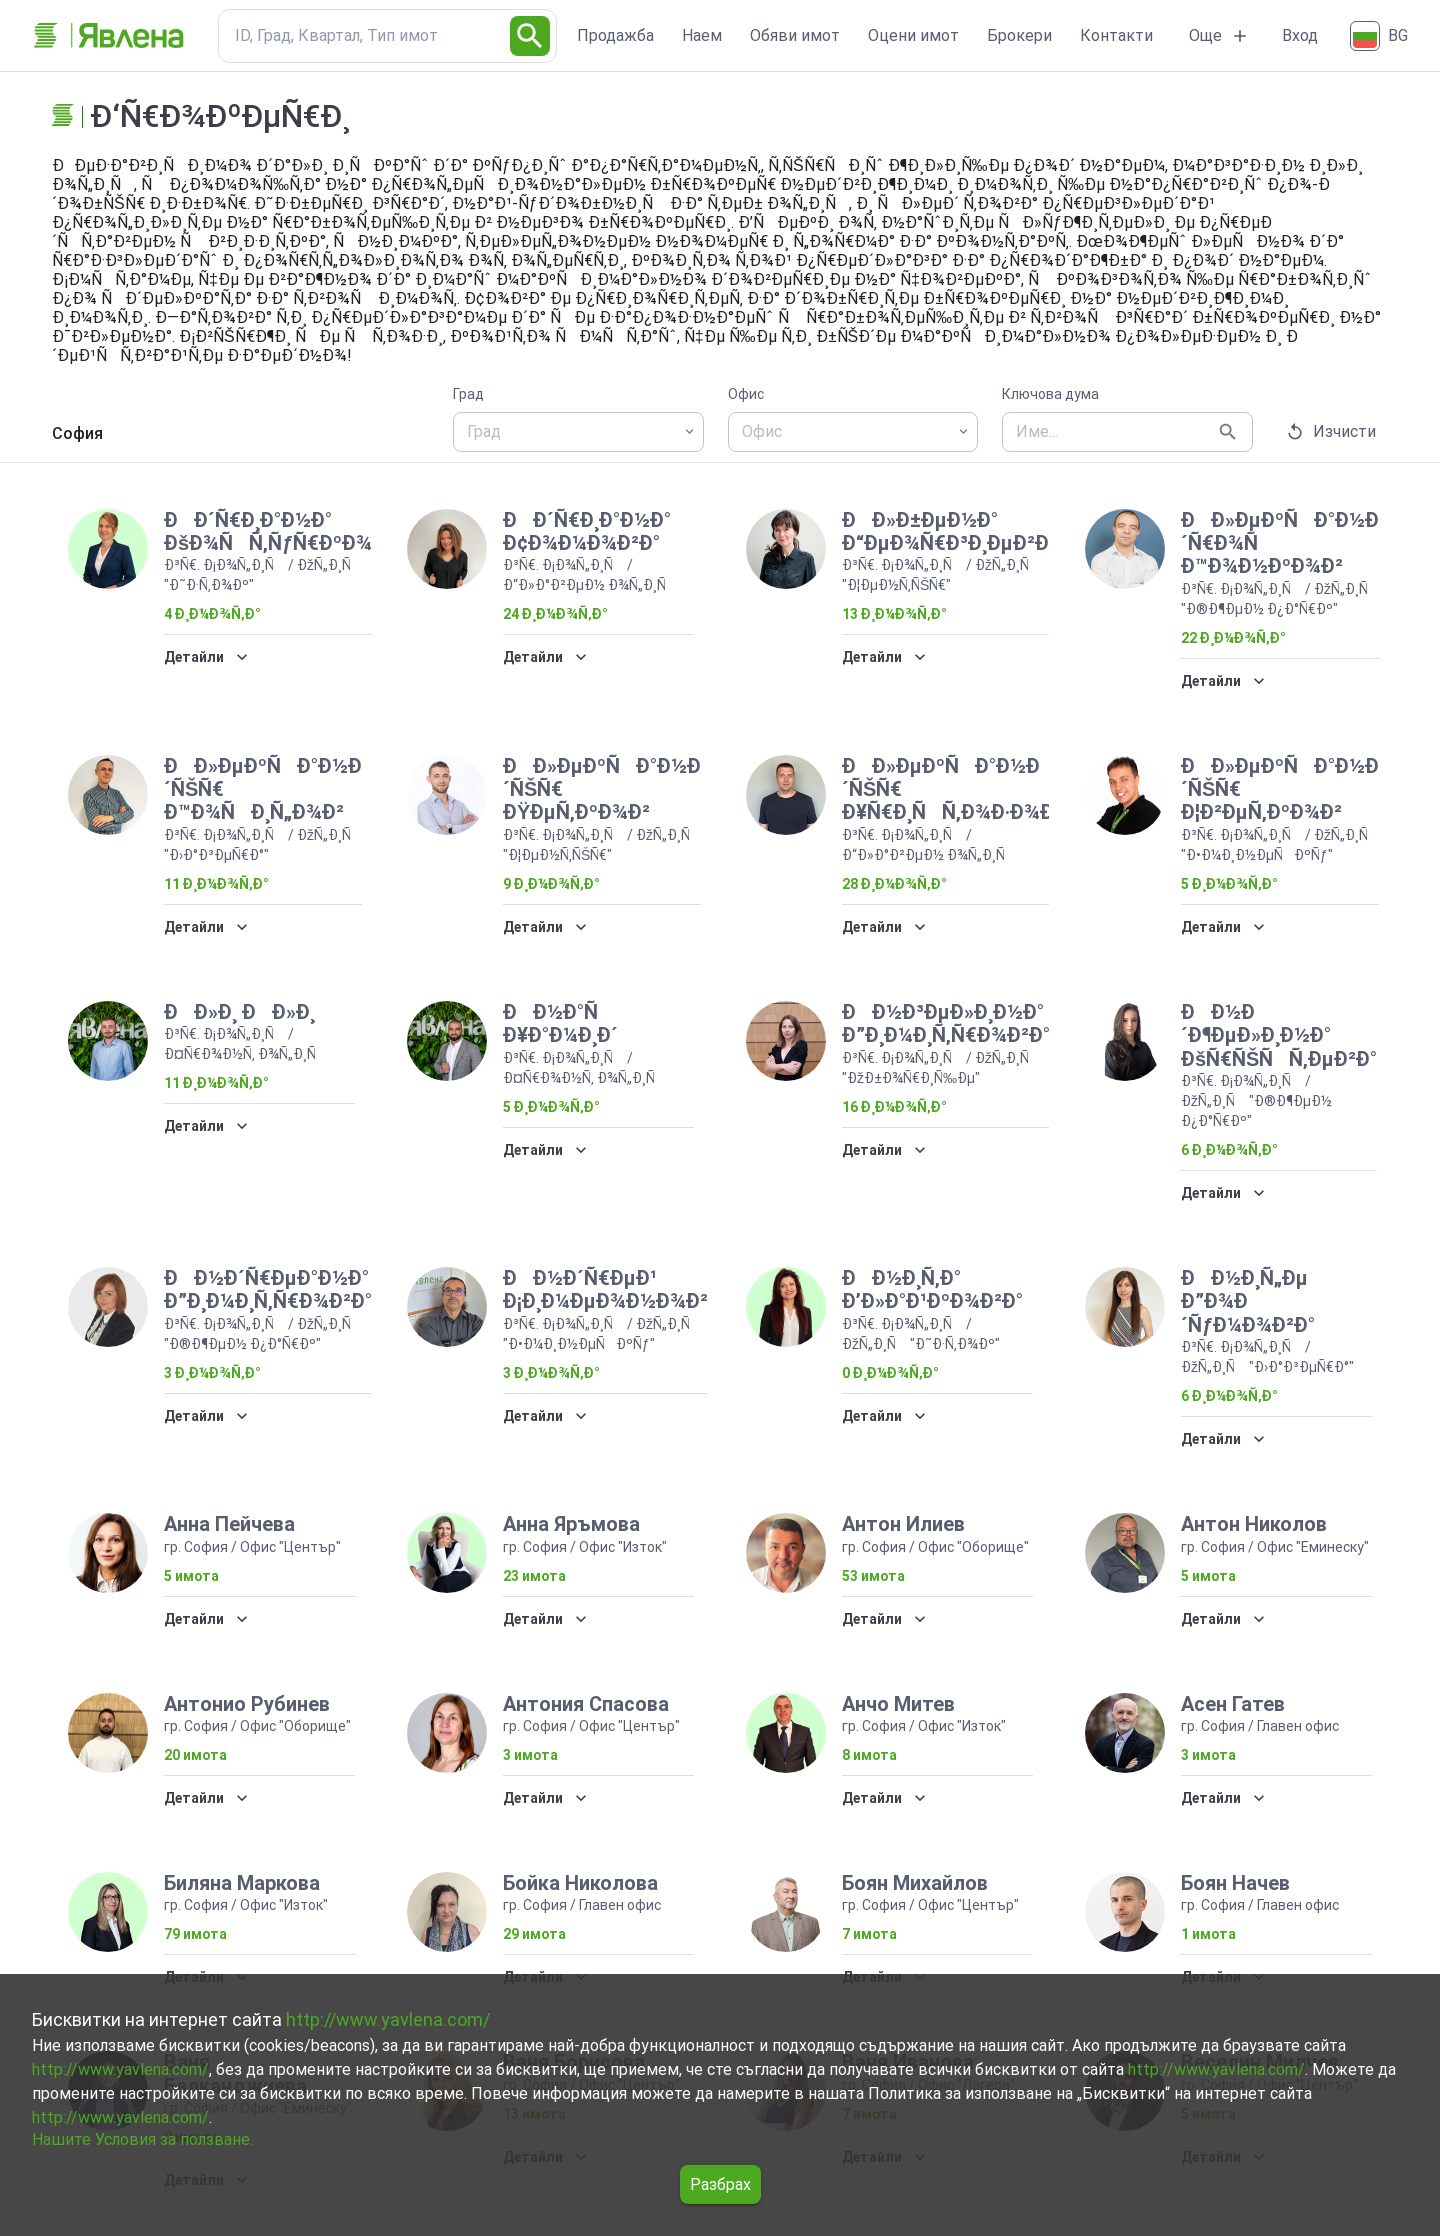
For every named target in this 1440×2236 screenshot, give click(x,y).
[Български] (1381, 36)
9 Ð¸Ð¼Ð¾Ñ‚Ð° (551, 884)
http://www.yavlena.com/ (388, 2019)
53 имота (873, 1576)
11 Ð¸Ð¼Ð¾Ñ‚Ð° (216, 884)
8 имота (869, 1755)
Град (468, 394)
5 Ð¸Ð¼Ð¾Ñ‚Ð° (1229, 884)
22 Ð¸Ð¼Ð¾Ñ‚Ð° (1233, 638)
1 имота (1208, 1934)
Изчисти (1332, 432)
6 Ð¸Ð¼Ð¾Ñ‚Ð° (1229, 1150)
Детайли (206, 657)
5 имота (191, 1576)
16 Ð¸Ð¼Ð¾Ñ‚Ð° (894, 1107)
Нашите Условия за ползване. (142, 2139)
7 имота (869, 1934)
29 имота (534, 1934)
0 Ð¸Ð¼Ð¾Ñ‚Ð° (890, 1373)
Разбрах (720, 2184)
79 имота (195, 1934)
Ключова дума (1050, 394)
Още (1219, 36)
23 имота (534, 1576)
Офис (746, 394)
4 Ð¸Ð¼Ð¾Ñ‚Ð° (212, 614)
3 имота (530, 1755)
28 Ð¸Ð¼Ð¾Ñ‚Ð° (894, 884)
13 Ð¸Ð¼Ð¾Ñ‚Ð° (894, 614)
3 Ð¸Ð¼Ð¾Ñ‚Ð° (212, 1373)
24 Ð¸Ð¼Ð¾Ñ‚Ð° (555, 614)
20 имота (195, 1755)
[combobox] (578, 432)
